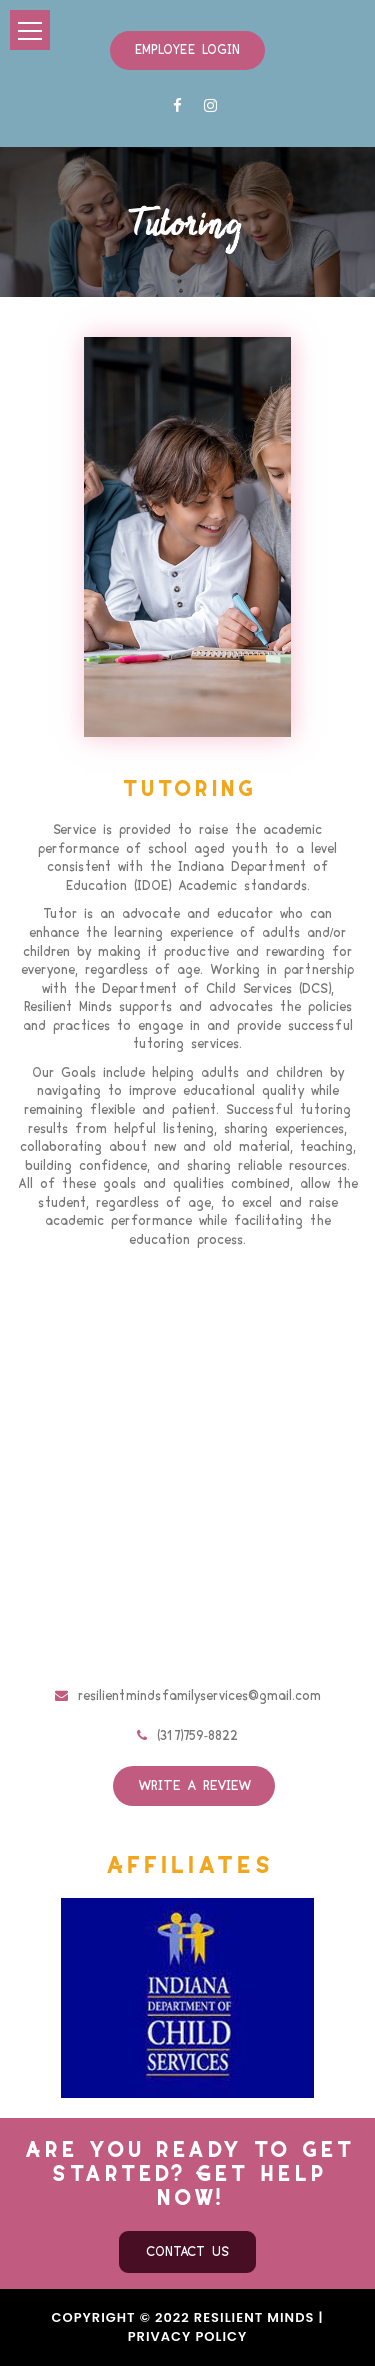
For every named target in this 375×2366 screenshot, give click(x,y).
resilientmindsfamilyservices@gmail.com (188, 1696)
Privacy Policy (188, 2336)
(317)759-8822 (187, 1736)
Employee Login (187, 50)
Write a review (194, 1786)
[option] (187, 1998)
